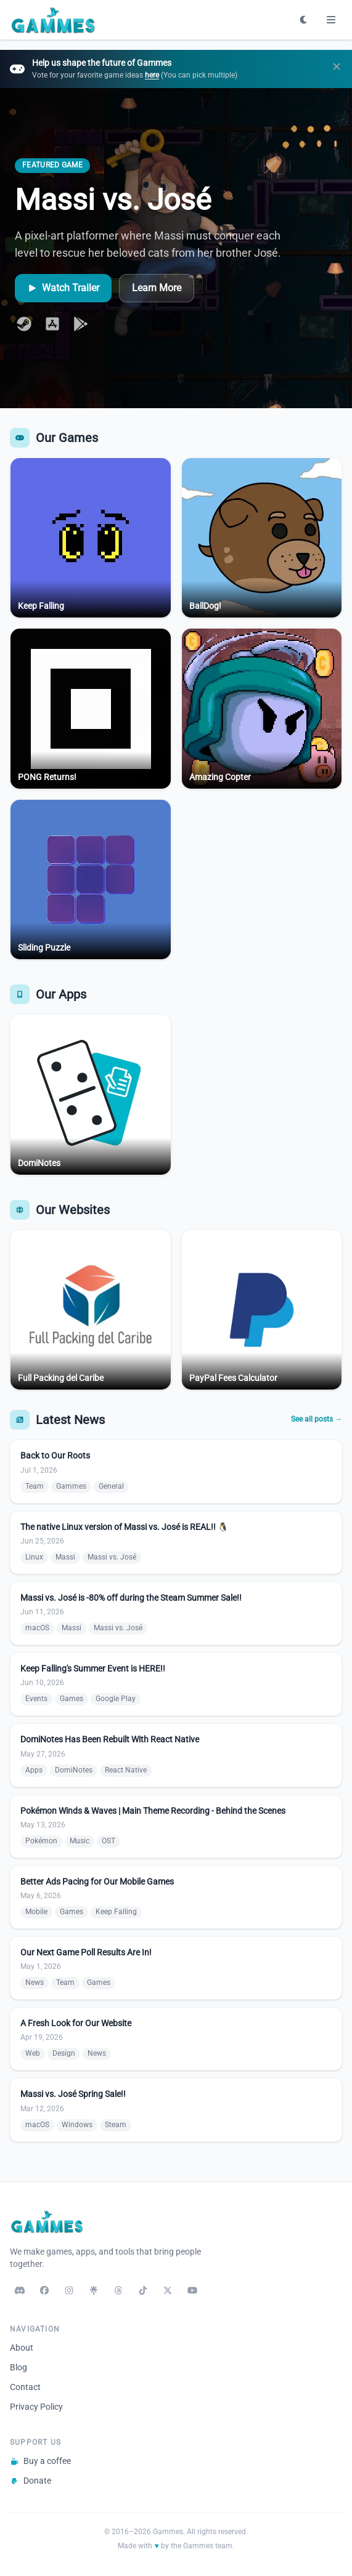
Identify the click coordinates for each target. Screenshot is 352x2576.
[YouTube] (192, 2290)
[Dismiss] (336, 68)
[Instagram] (69, 2290)
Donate (30, 2480)
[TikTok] (143, 2290)
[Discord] (20, 2290)
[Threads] (118, 2290)
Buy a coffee (40, 2461)
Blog (18, 2367)
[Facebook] (44, 2290)
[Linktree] (94, 2290)
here (152, 75)
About (21, 2348)
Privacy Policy (36, 2407)
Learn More (156, 288)
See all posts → (316, 1419)
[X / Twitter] (168, 2290)
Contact (25, 2387)
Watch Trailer (63, 288)
